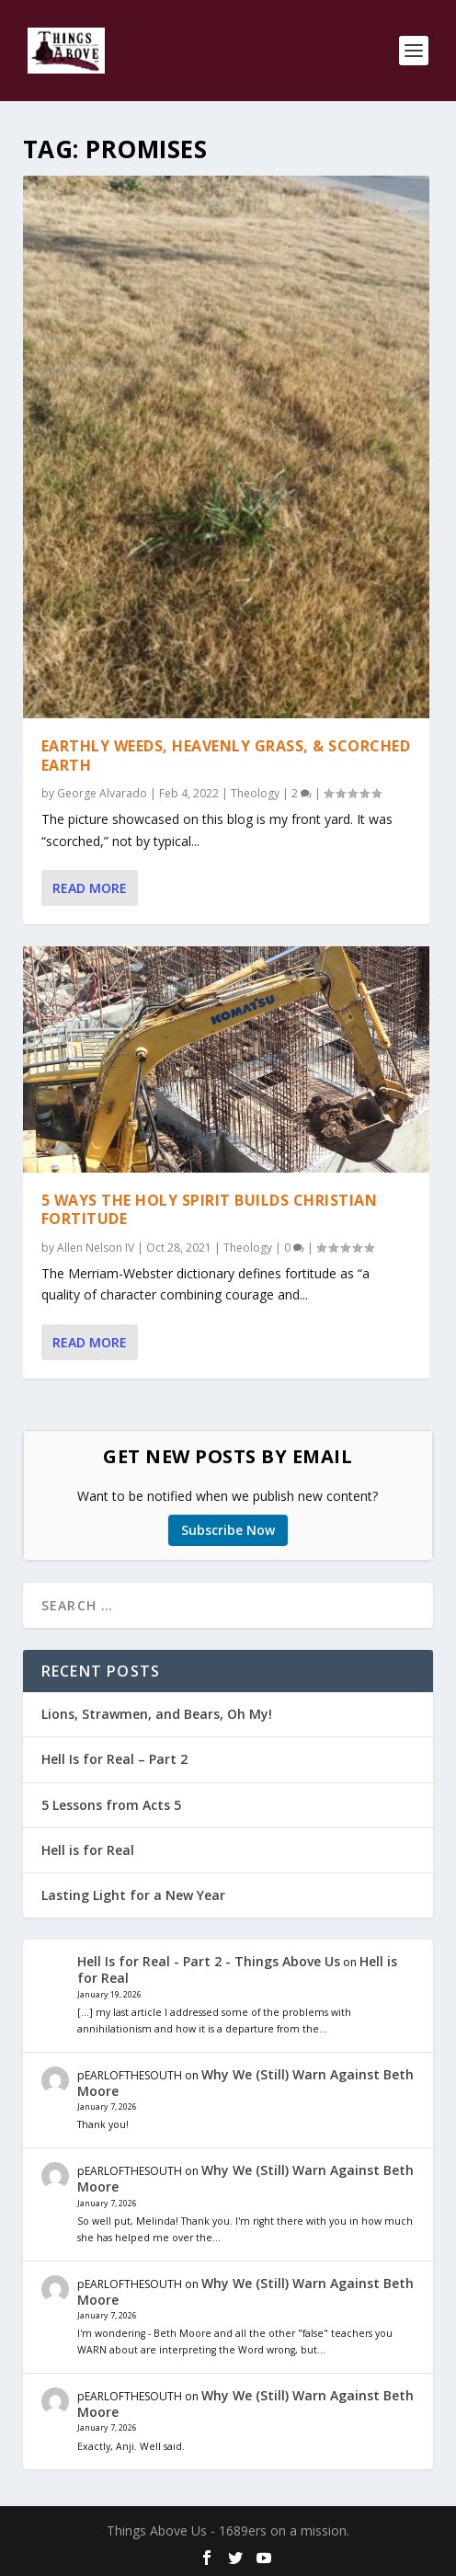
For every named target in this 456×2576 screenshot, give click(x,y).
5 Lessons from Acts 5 (111, 1805)
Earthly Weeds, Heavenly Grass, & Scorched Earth (226, 754)
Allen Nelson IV (95, 1247)
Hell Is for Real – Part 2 (114, 1759)
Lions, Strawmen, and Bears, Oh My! (156, 1714)
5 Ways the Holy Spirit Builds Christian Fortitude (209, 1209)
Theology (255, 793)
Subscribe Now (228, 1530)
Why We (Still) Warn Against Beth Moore (245, 2083)
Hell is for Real (87, 1850)
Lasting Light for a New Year (133, 1895)
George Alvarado (102, 793)
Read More (89, 888)
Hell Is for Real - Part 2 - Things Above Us (208, 1961)
